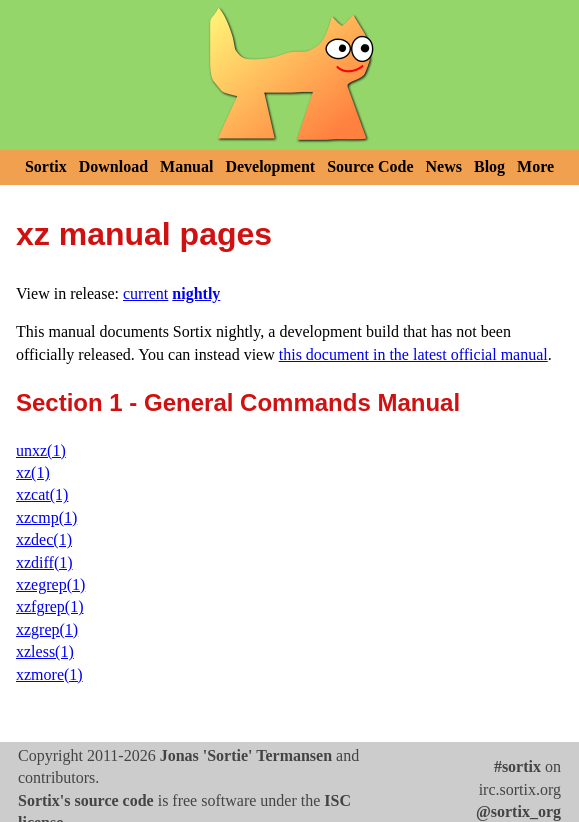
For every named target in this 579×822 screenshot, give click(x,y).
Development (270, 166)
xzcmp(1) (46, 517)
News (444, 166)
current (145, 293)
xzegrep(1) (50, 584)
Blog (489, 166)
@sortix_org (518, 811)
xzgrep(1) (47, 629)
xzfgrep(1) (50, 606)
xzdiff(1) (44, 562)
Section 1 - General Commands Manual (238, 402)
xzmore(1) (49, 674)
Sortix (46, 166)
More (535, 166)
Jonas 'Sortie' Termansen (246, 755)
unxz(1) (41, 450)
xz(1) (33, 472)
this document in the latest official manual (413, 354)
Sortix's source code (86, 800)
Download (113, 166)
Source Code (370, 166)
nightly (196, 293)
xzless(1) (45, 651)
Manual (186, 166)
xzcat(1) (42, 494)
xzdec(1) (44, 539)
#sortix (517, 766)
